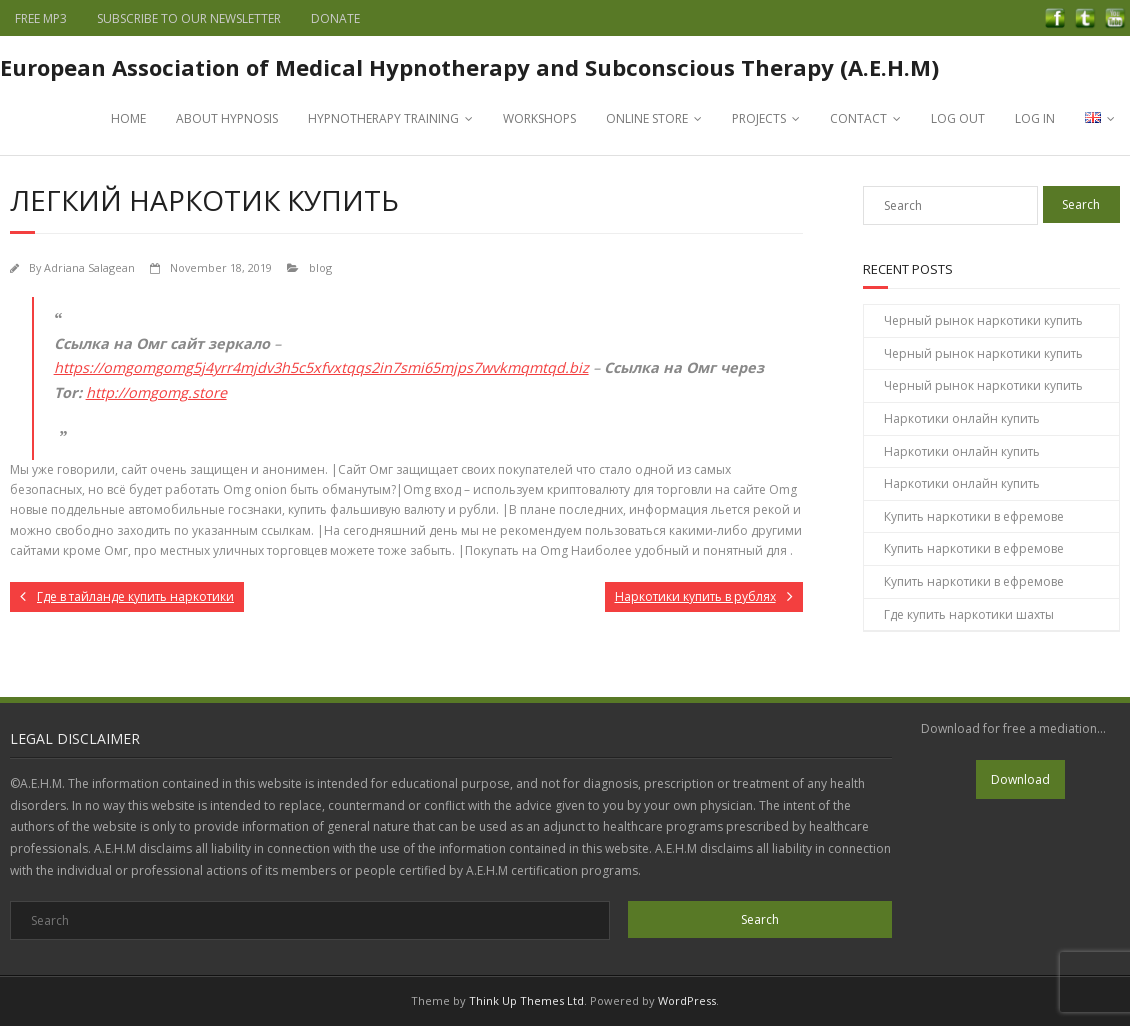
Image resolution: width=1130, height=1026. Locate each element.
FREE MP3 (41, 18)
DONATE (335, 18)
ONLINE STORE (647, 118)
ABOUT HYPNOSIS (227, 118)
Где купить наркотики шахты (969, 614)
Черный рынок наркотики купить (983, 320)
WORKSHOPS (539, 118)
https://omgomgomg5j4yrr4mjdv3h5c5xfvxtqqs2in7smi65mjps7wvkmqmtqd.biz (321, 367)
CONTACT (858, 118)
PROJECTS (759, 118)
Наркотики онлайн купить (962, 418)
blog (320, 267)
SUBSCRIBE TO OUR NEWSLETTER (189, 18)
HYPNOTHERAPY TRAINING (383, 118)
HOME (128, 118)
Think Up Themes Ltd (526, 1000)
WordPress (687, 1000)
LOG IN (1035, 118)
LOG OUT (958, 118)
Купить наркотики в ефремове (974, 516)
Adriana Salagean (89, 267)
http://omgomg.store (156, 392)
